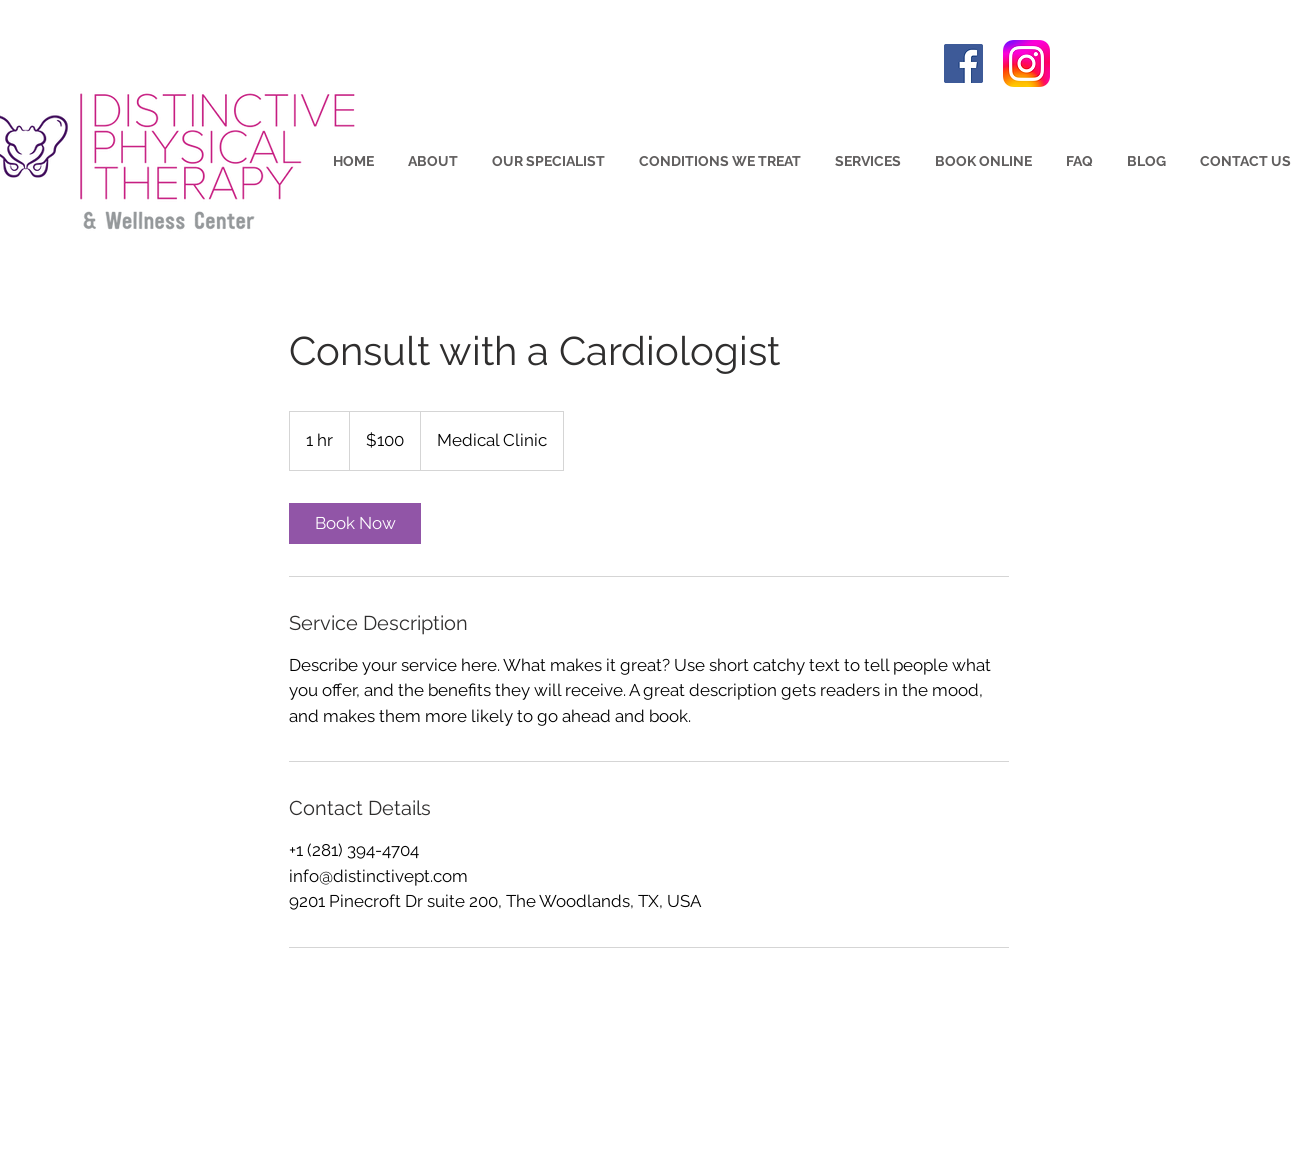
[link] (355, 523)
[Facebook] (963, 63)
